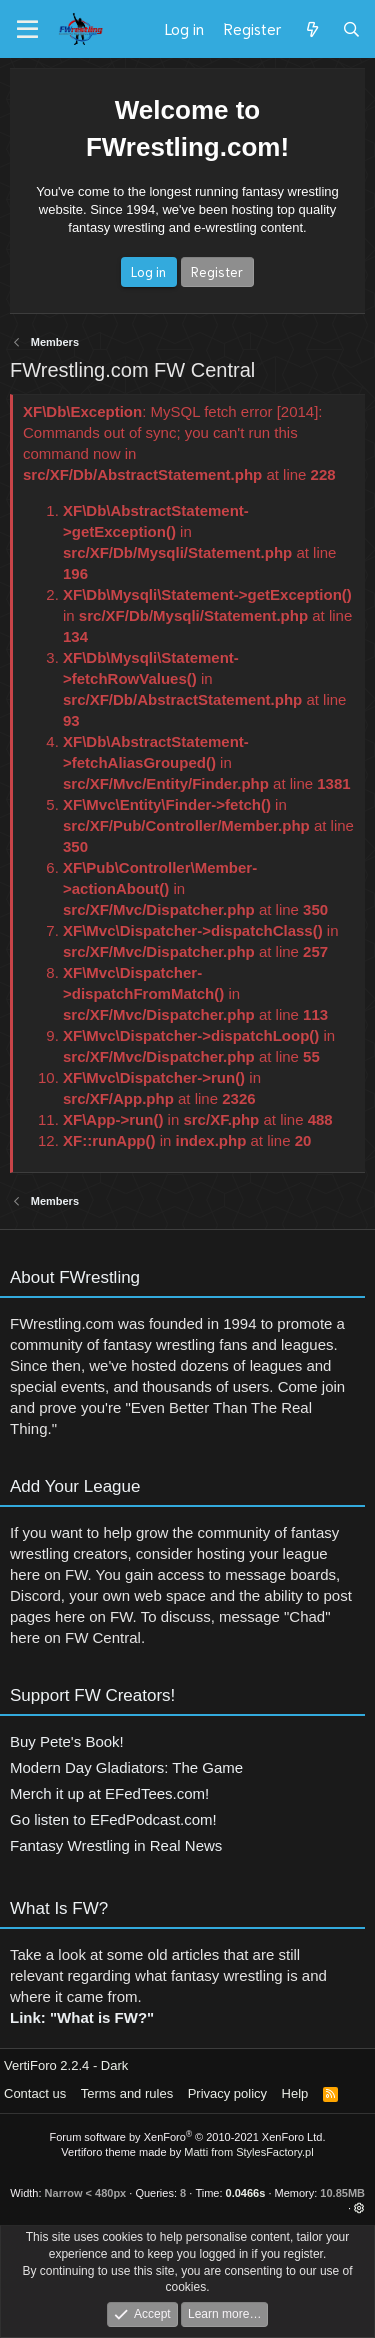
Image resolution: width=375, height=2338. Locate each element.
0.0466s (246, 2193)
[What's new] (311, 29)
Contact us (35, 2093)
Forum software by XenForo (188, 2137)
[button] (359, 2208)
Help (295, 2093)
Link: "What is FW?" (82, 2022)
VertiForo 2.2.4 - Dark (66, 2065)
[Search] (351, 29)
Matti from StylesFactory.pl (248, 2152)
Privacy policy (227, 2093)
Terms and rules (127, 2093)
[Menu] (27, 30)
